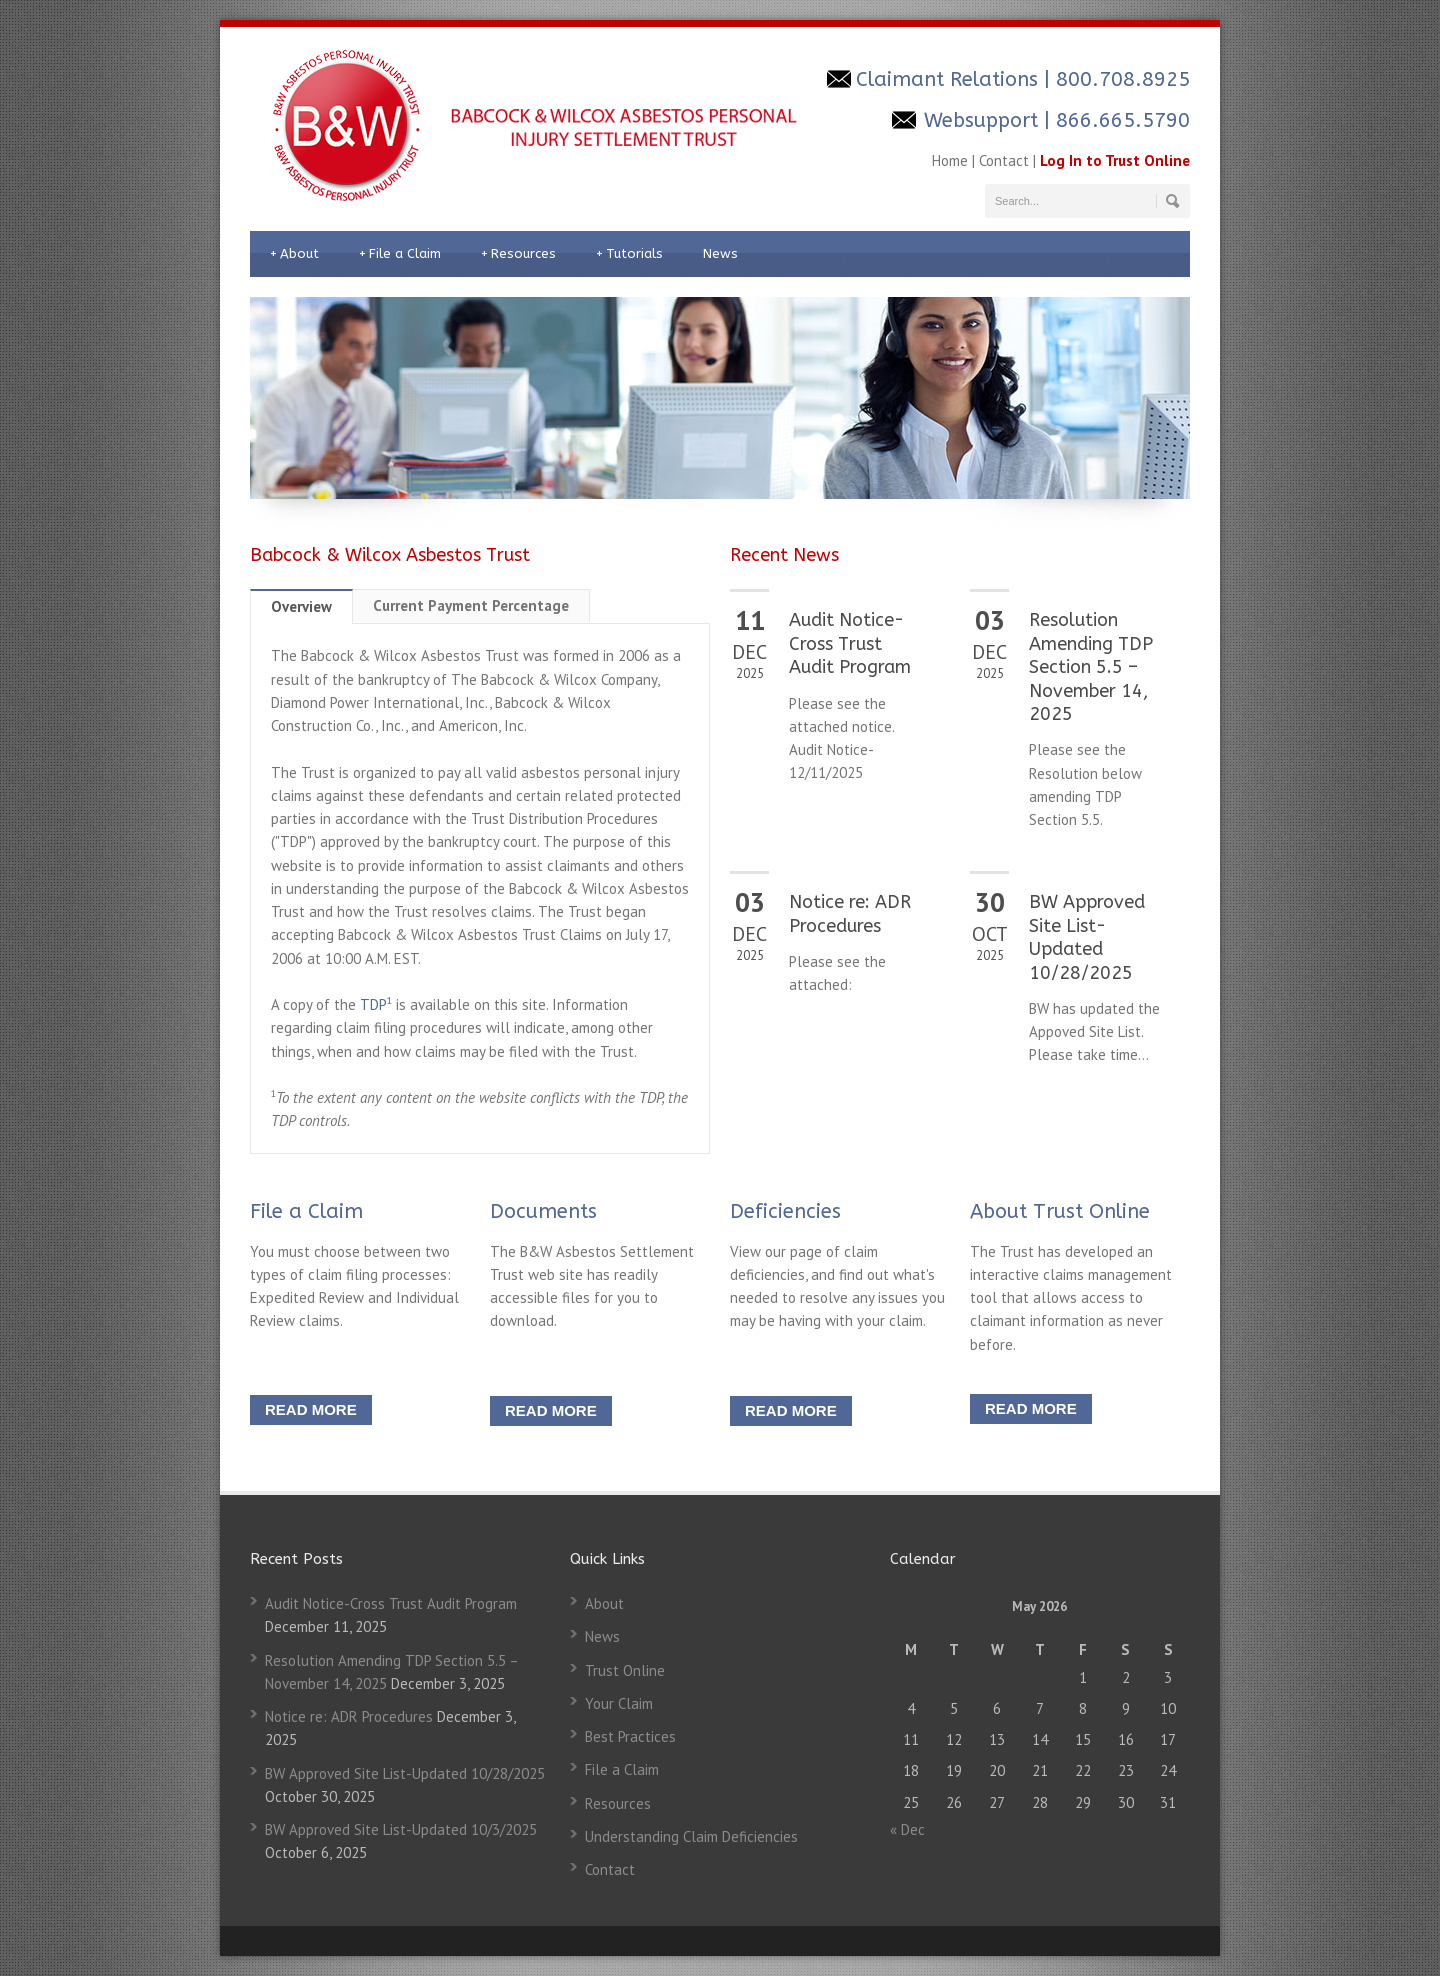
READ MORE (311, 1409)
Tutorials (629, 254)
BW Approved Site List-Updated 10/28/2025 (1087, 937)
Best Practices (630, 1736)
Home (950, 160)
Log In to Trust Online (1115, 160)
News (720, 253)
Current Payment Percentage (471, 605)
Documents (543, 1211)
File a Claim (400, 254)
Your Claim (619, 1703)
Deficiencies (785, 1211)
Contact (1004, 160)
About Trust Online (1060, 1211)
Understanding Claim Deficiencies (691, 1836)
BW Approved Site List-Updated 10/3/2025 (401, 1829)
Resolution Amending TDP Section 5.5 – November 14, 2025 (1091, 667)
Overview (301, 606)
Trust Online (625, 1670)
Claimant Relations (950, 79)
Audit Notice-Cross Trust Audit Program (850, 643)
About (294, 254)
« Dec (907, 1829)
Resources (518, 254)
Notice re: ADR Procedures (850, 913)
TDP (376, 1004)
